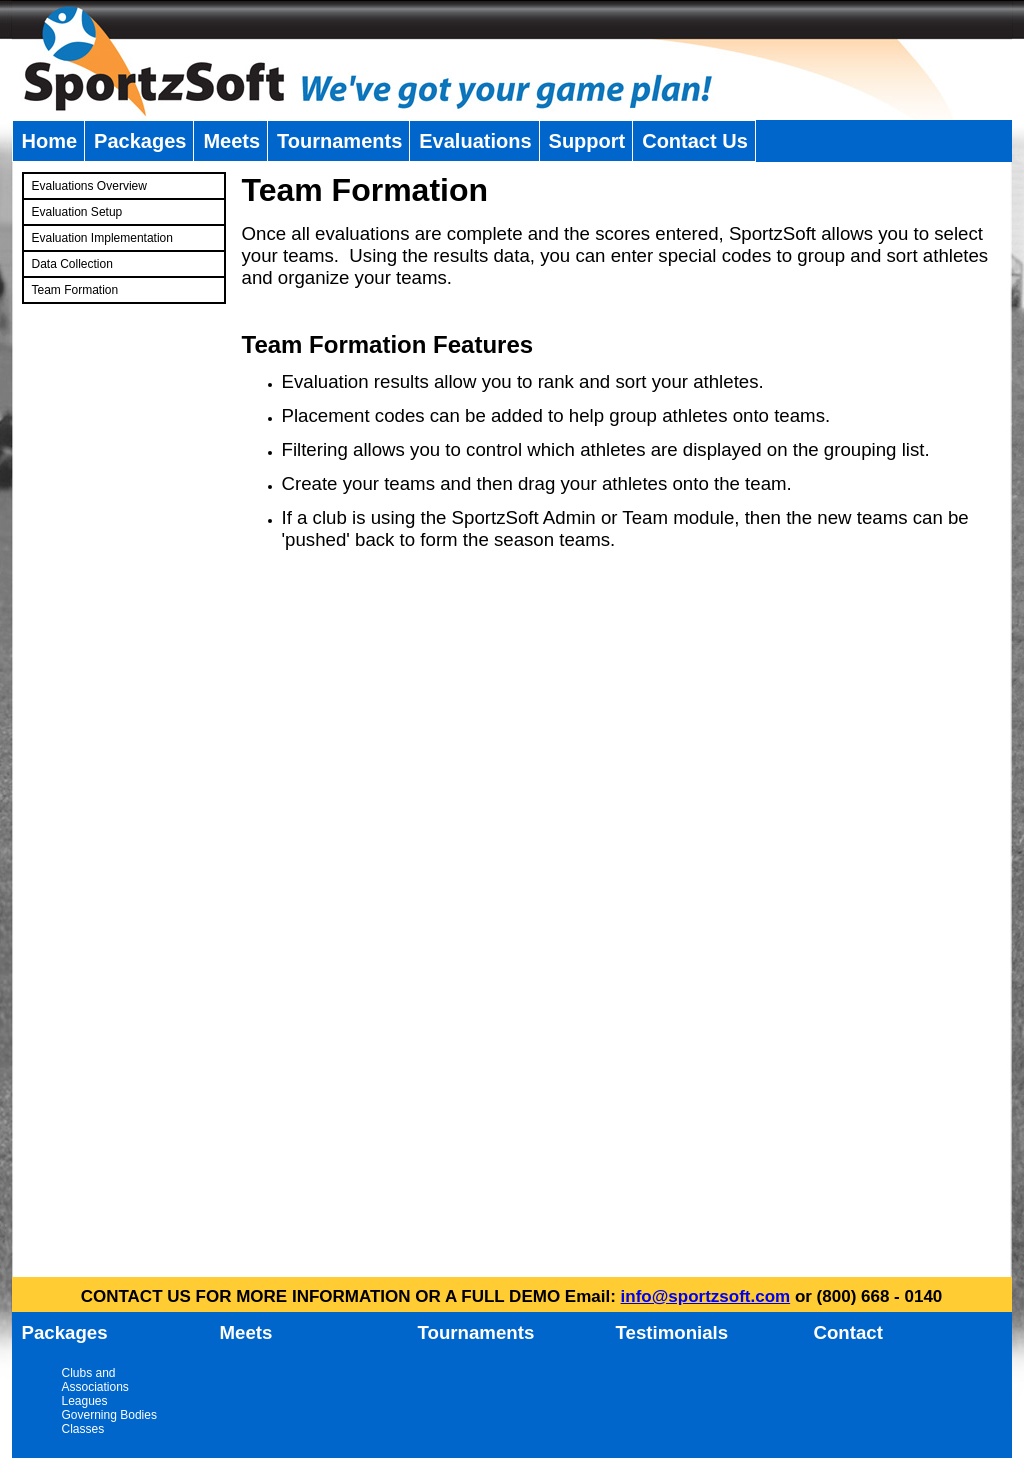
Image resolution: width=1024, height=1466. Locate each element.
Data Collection (72, 264)
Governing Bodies (109, 1415)
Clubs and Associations (95, 1380)
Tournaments (339, 141)
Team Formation (75, 290)
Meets (231, 141)
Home (50, 141)
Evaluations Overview (89, 186)
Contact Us (695, 141)
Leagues (85, 1401)
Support (587, 141)
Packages (140, 141)
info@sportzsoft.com (706, 1296)
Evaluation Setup (77, 212)
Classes (83, 1429)
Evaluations (475, 141)
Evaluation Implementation (102, 238)
